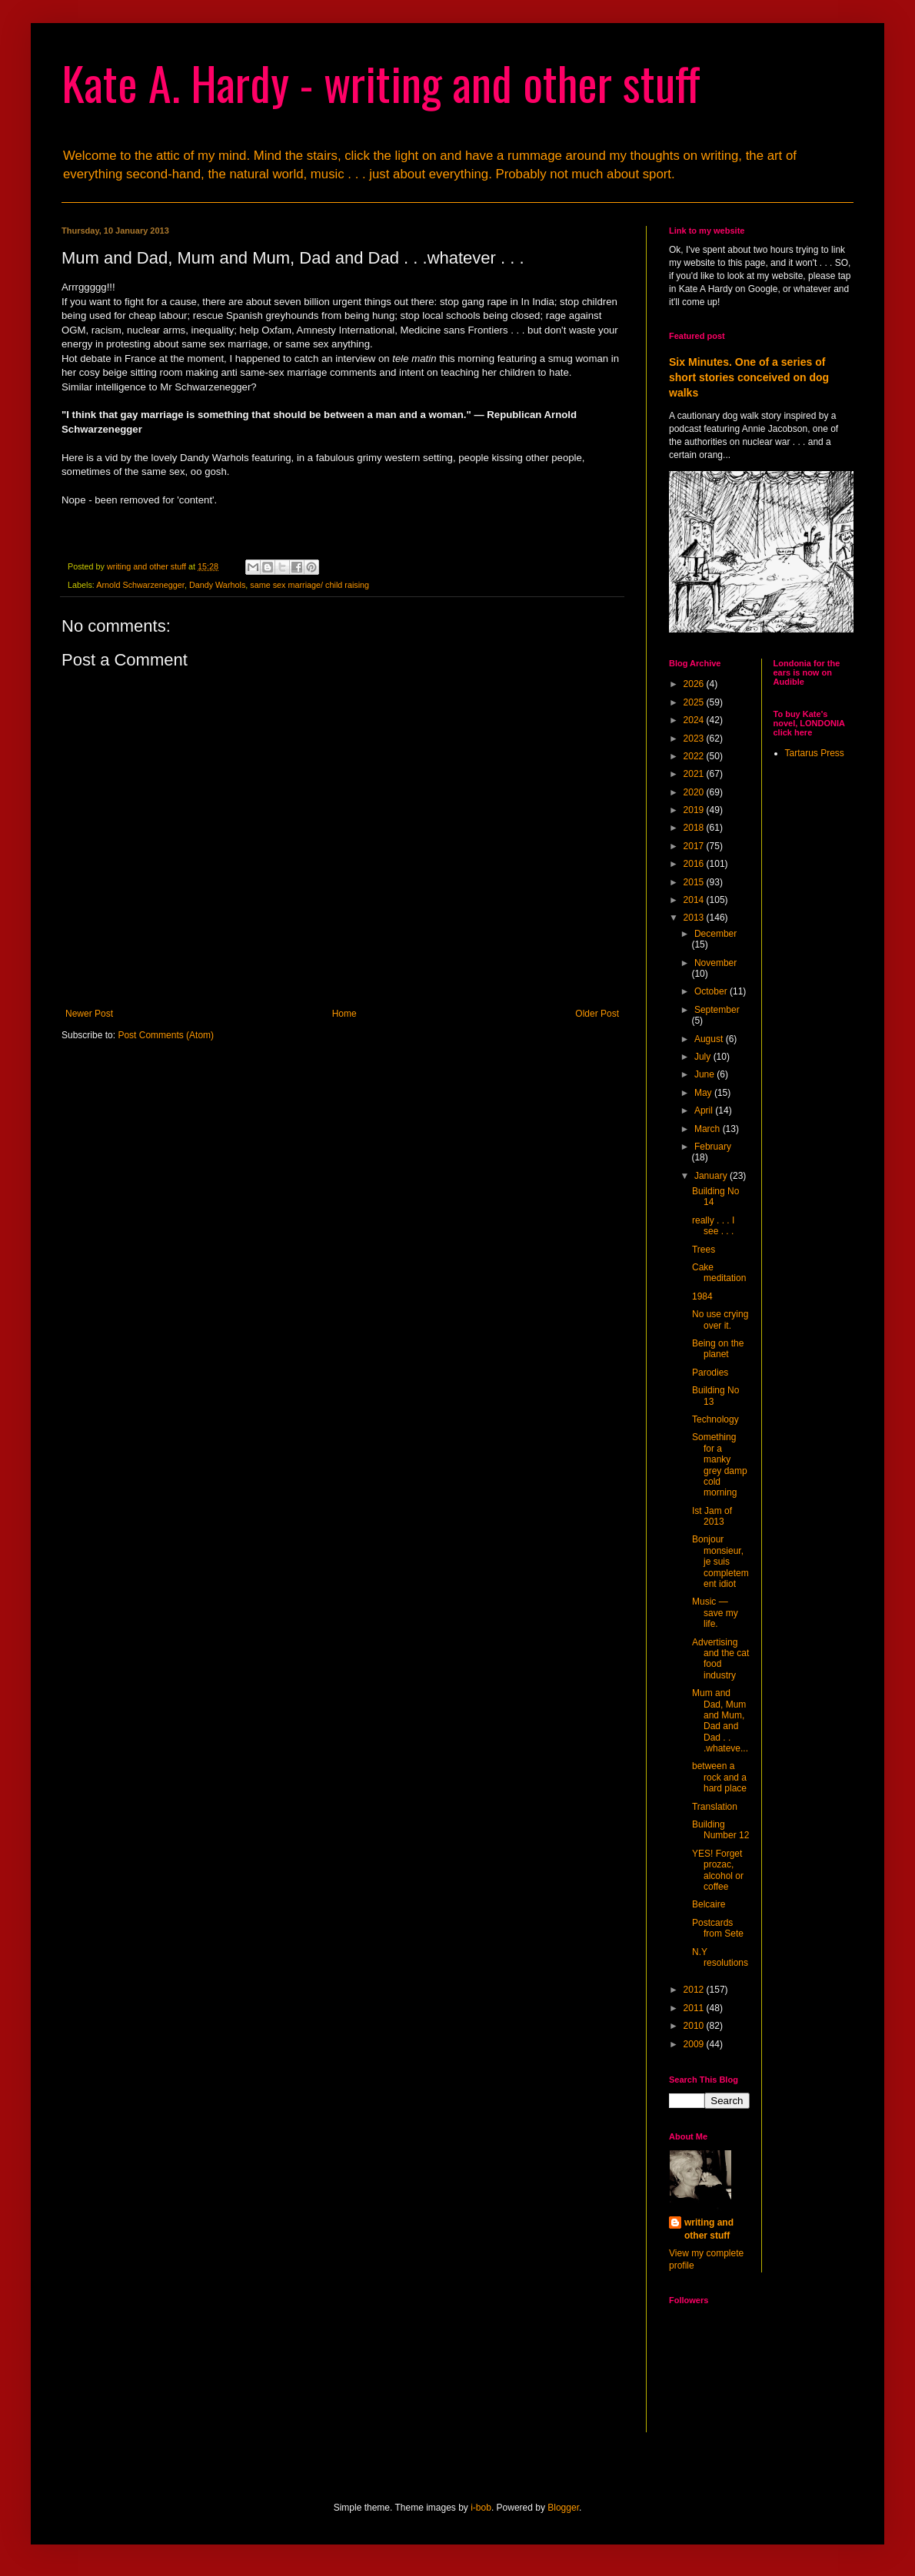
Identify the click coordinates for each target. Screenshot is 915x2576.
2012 (695, 1989)
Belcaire (708, 1904)
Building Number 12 (720, 1830)
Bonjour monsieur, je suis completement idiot (720, 1561)
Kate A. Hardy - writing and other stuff (381, 82)
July (704, 1056)
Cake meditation (719, 1272)
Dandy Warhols (217, 584)
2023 (695, 738)
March (708, 1129)
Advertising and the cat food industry (720, 1659)
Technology (715, 1419)
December (715, 933)
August (710, 1039)
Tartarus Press (814, 753)
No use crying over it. (720, 1319)
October (712, 991)
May (704, 1092)
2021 (695, 773)
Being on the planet (718, 1348)
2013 (695, 917)
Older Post (597, 1013)
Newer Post (89, 1013)
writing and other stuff (709, 2229)
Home (344, 1013)
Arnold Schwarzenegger (140, 584)
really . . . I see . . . (713, 1226)
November (715, 963)
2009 (695, 2044)
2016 (695, 863)
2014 (695, 900)
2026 (695, 684)
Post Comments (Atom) (166, 1035)
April (704, 1110)
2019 (695, 810)
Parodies (710, 1372)
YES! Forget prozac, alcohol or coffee (718, 1870)
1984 (702, 1296)
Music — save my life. (715, 1612)
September (717, 1009)
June (705, 1074)
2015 (695, 882)
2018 (695, 827)
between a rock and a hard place (719, 1777)
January (712, 1175)
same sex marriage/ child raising (309, 584)
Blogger (563, 2507)
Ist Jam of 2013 (712, 1516)
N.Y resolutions (720, 1957)
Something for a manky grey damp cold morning (719, 1465)
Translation (714, 1806)
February (712, 1146)
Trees (703, 1249)
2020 (695, 792)
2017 (695, 846)
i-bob (481, 2507)
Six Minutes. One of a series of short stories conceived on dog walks (749, 377)
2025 (695, 702)
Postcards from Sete (718, 1928)
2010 (695, 2025)
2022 (695, 756)
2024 (695, 720)
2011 (695, 2008)
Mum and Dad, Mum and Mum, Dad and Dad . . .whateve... (720, 1721)
